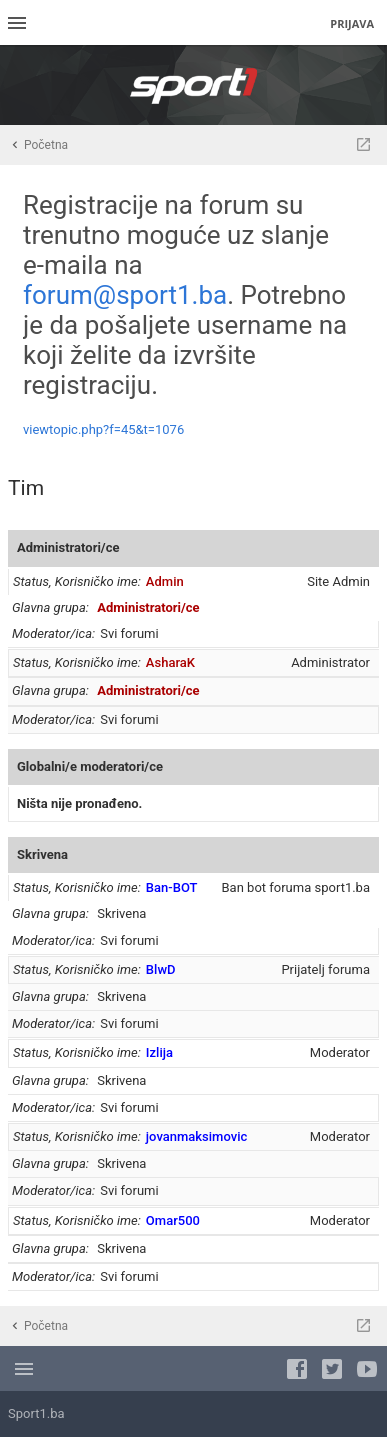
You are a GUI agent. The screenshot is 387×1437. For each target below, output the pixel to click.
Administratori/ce (68, 547)
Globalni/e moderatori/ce (90, 766)
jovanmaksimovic (196, 1136)
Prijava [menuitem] (352, 23)
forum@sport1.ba (125, 295)
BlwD (161, 969)
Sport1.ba (36, 1413)
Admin (165, 581)
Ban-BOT (172, 887)
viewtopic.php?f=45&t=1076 (103, 429)
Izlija (159, 1052)
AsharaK (170, 662)
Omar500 (173, 1220)
